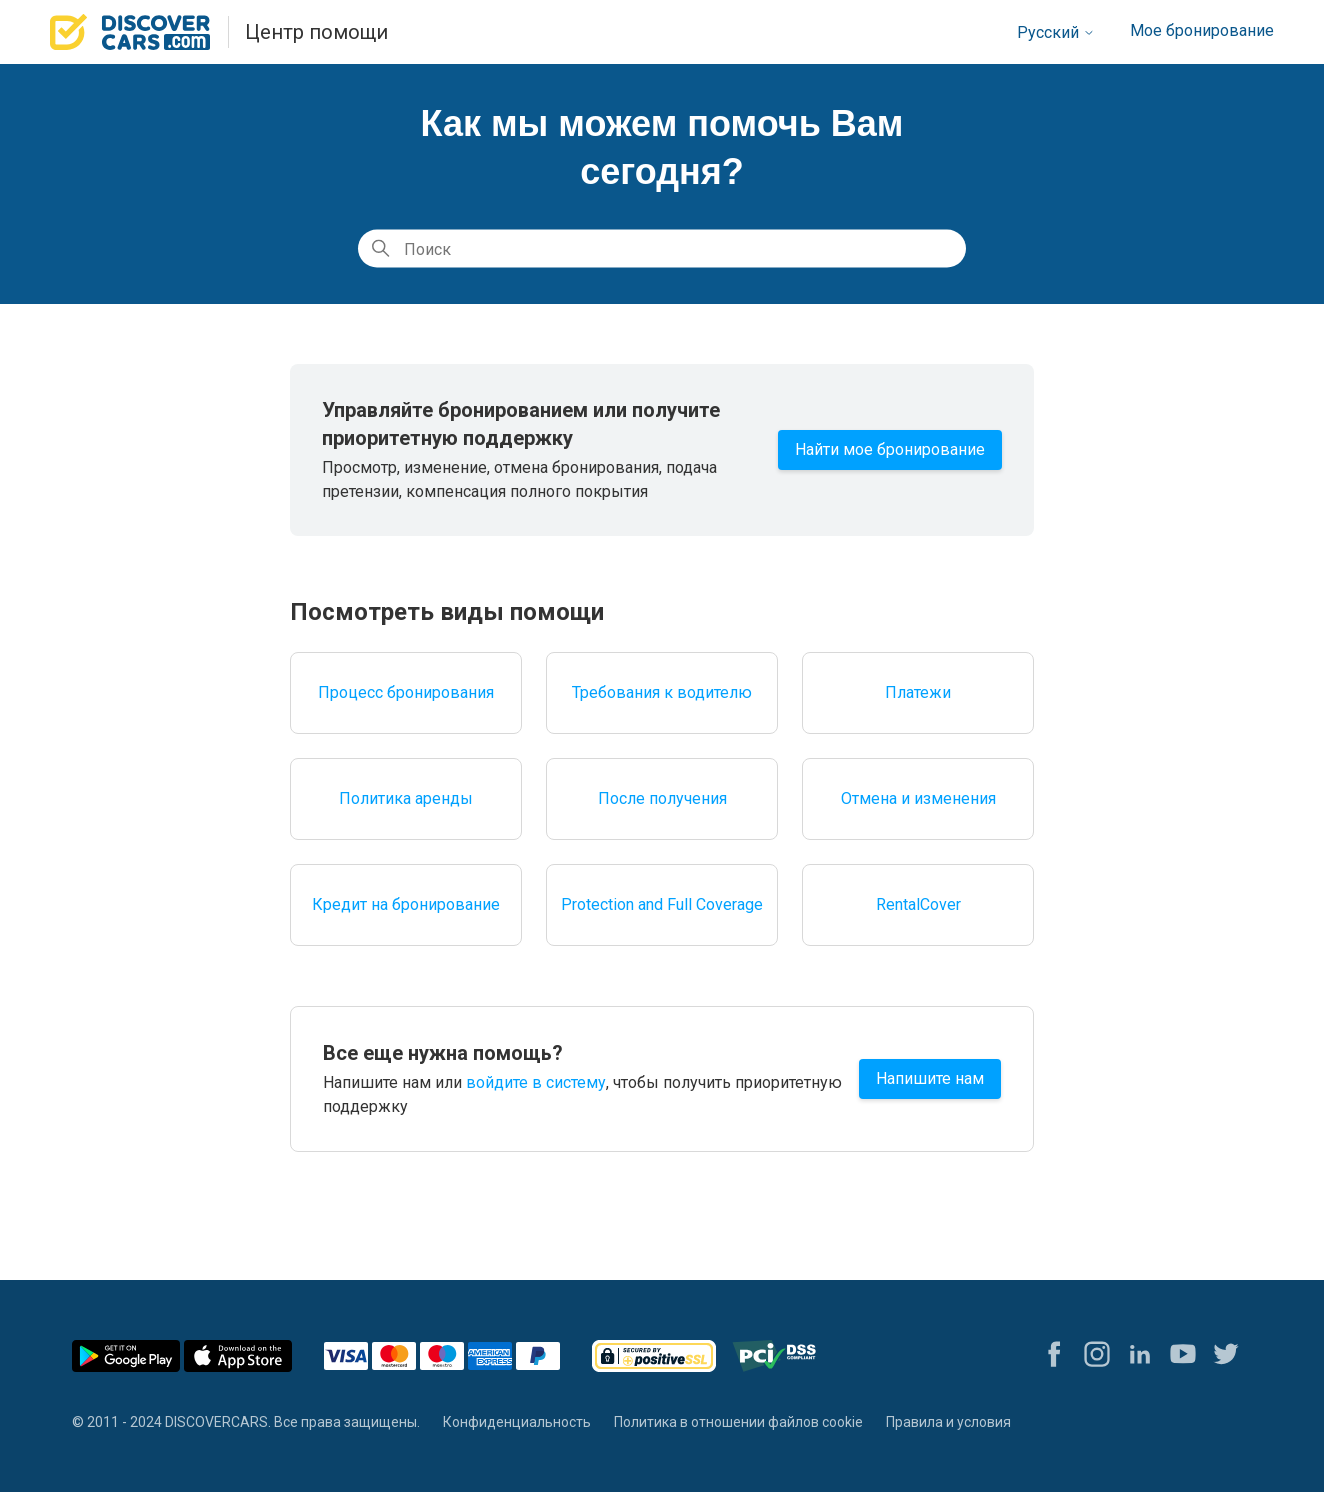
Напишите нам (930, 1078)
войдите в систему (536, 1082)
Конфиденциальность (517, 1422)
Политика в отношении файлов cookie (738, 1422)
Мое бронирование (1202, 30)
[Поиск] (662, 249)
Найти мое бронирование (890, 449)
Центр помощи (316, 32)
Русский (1056, 32)
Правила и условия (948, 1422)
